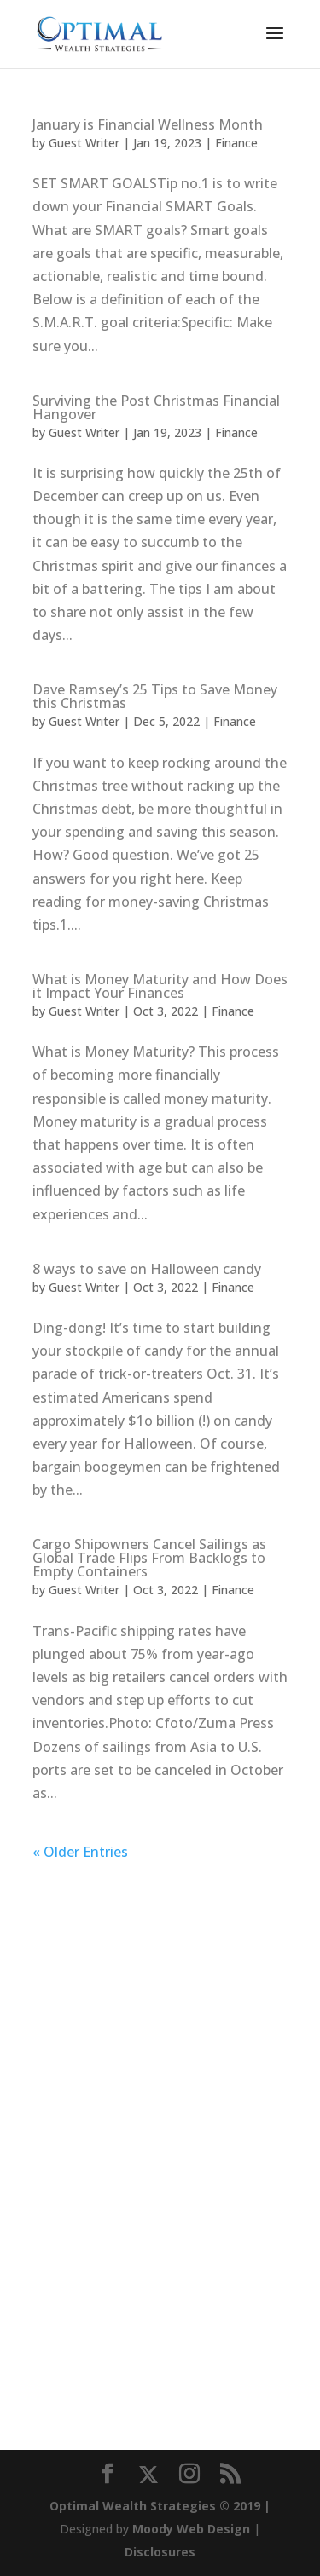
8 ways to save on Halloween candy (146, 1268)
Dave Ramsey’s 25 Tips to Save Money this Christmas (154, 696)
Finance (236, 143)
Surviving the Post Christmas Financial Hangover (156, 407)
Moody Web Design (191, 2529)
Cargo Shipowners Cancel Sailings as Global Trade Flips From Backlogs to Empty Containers (149, 1558)
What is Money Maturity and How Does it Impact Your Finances (160, 986)
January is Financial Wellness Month (147, 124)
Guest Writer (84, 143)
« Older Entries (80, 1851)
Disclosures (160, 2552)
